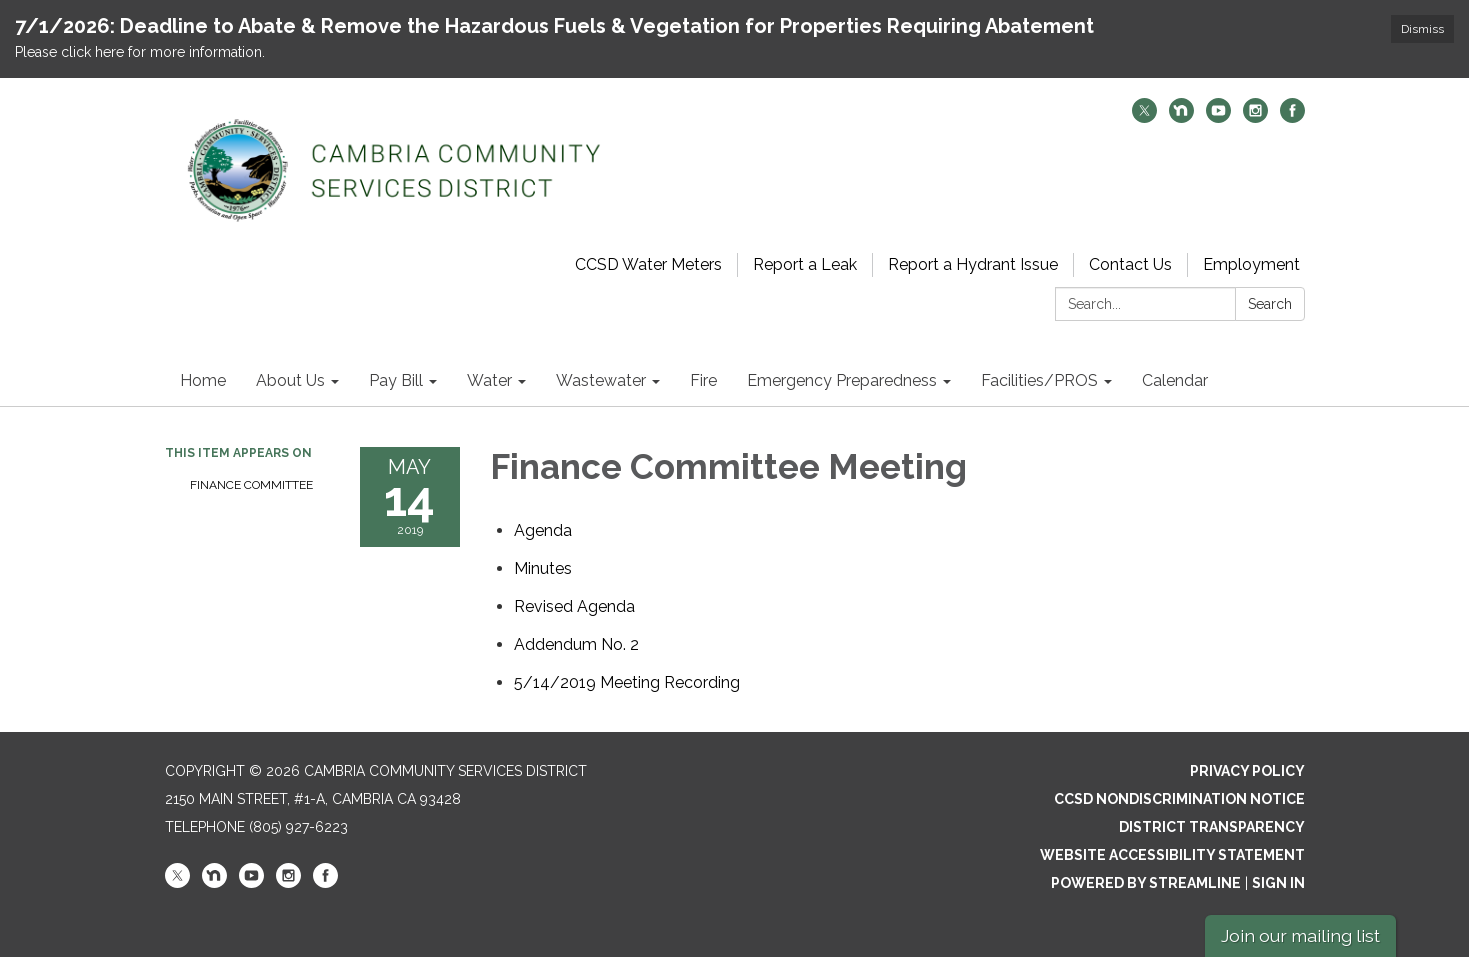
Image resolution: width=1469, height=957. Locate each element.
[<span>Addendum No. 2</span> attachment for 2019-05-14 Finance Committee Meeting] (576, 644)
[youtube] (1218, 117)
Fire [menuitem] (703, 380)
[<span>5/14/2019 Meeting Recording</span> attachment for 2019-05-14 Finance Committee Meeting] (627, 682)
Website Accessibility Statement (1172, 855)
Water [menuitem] (489, 380)
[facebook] (1292, 117)
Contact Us (1130, 264)
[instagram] (1255, 117)
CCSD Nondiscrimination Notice (1179, 799)
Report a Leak (805, 264)
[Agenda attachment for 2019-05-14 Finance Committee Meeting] (543, 530)
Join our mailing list (1300, 935)
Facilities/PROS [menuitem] (1039, 380)
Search (1270, 304)
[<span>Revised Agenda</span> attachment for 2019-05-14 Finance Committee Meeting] (574, 606)
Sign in (1278, 883)
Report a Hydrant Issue (973, 264)
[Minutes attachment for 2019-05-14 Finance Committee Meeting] (543, 568)
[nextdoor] (1181, 117)
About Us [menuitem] (290, 380)
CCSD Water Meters (648, 264)
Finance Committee (251, 485)
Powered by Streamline (1146, 883)
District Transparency (1212, 827)
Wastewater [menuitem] (601, 380)
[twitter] (1144, 117)
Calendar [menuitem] (1175, 380)
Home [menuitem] (203, 380)
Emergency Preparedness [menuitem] (842, 380)
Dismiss (1422, 29)
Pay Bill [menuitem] (396, 380)
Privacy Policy (1247, 771)
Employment (1251, 264)
